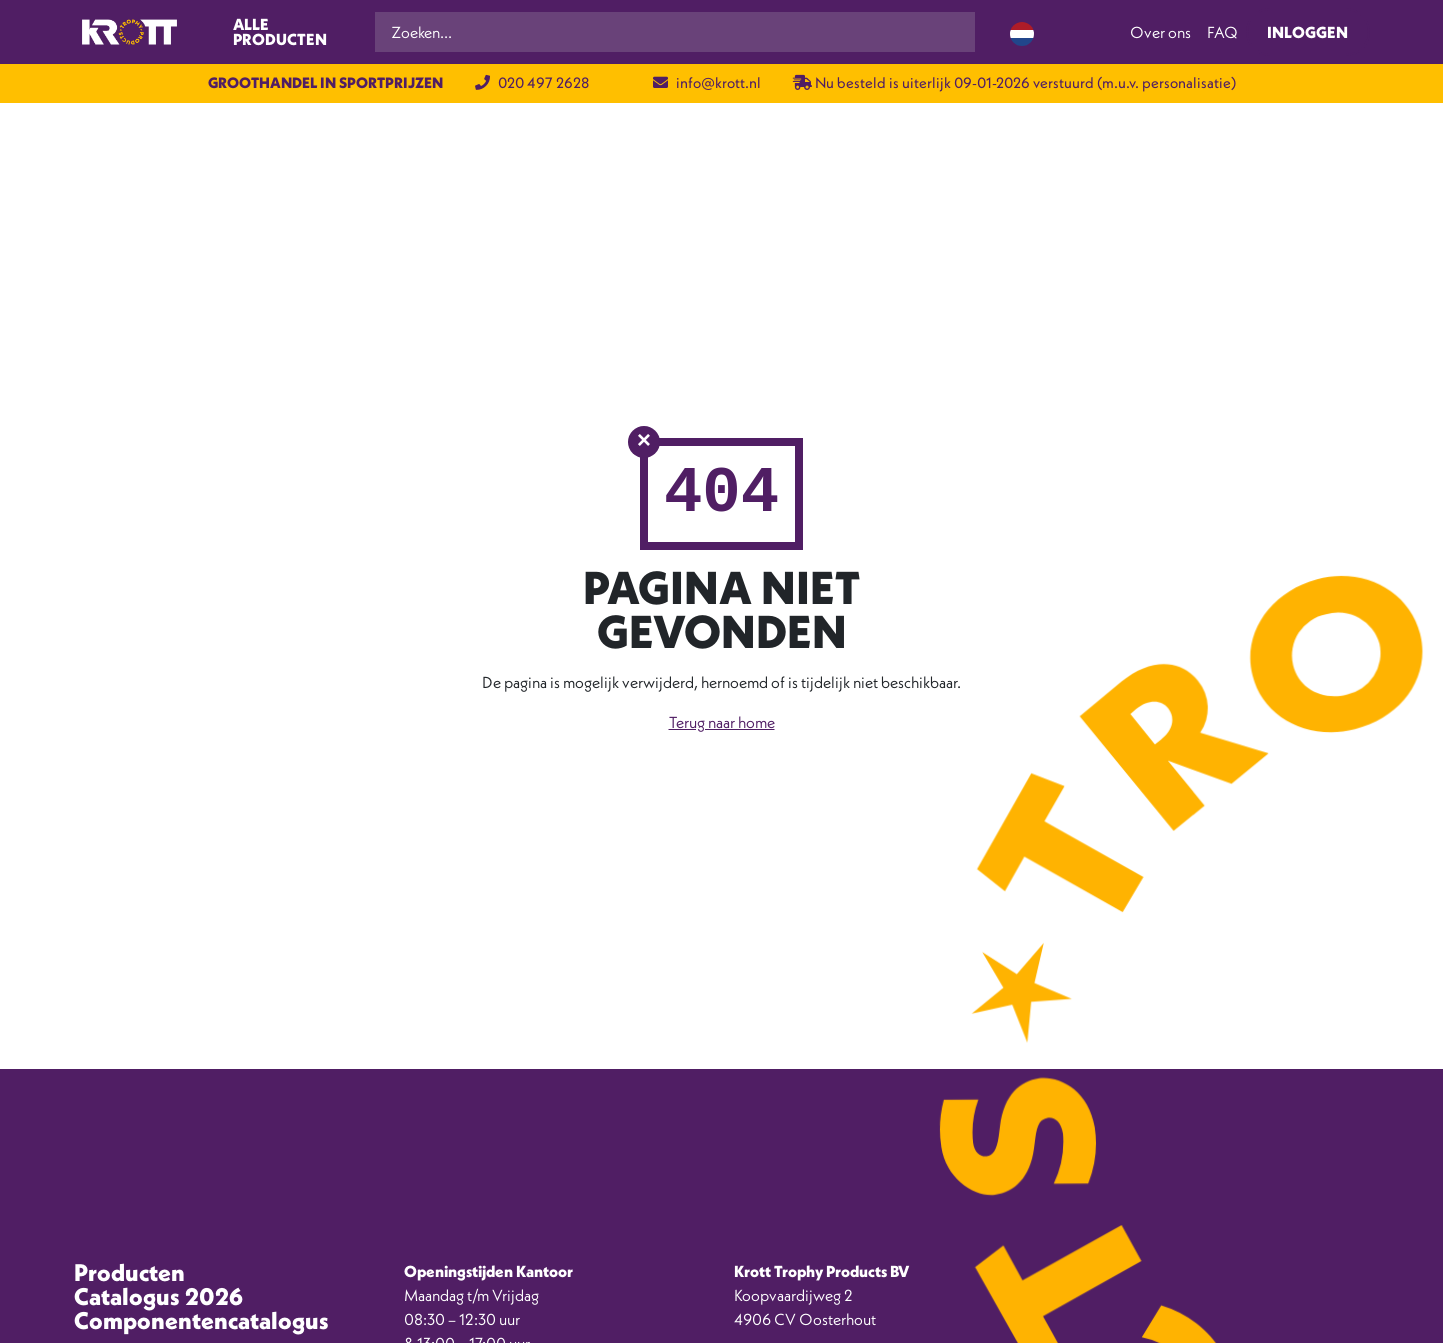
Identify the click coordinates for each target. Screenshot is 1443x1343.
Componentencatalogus (201, 1320)
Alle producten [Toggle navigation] (280, 32)
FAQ (1222, 32)
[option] (1353, 1328)
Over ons (1160, 32)
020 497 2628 (532, 82)
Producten (129, 1272)
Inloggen (1307, 32)
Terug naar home (722, 722)
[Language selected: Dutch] (1022, 32)
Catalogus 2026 (158, 1296)
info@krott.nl (707, 82)
